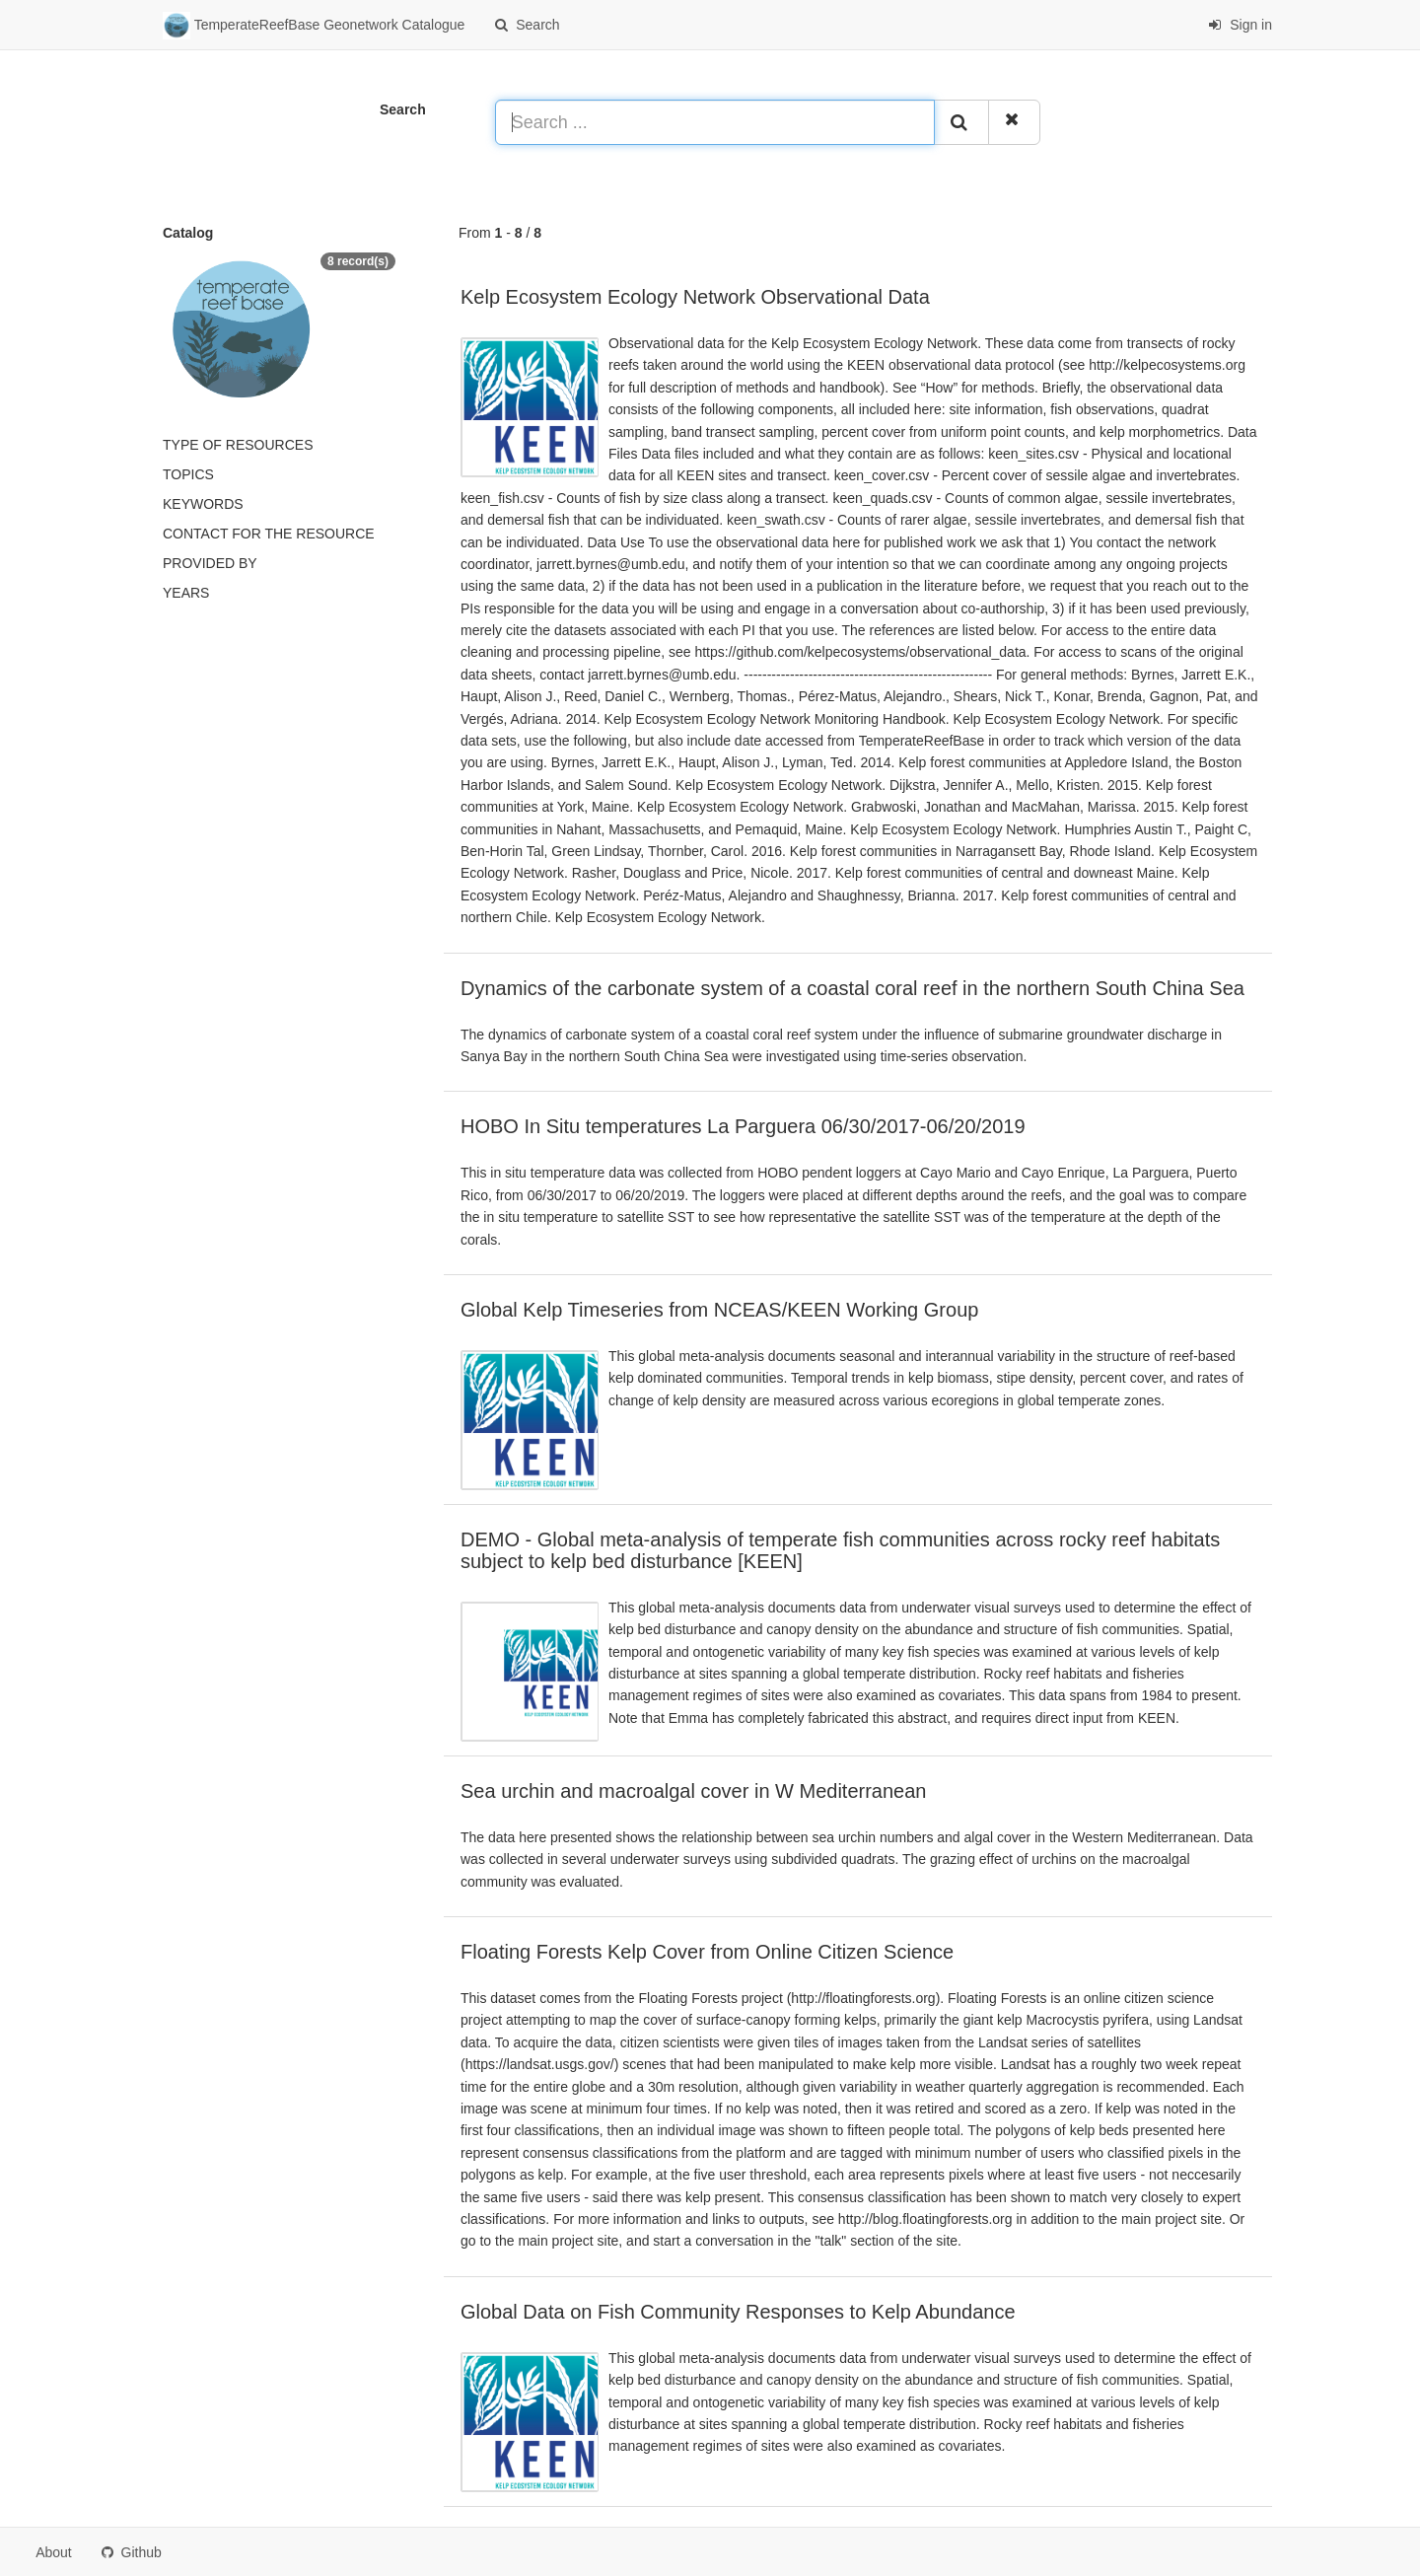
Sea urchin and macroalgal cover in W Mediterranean (693, 1791)
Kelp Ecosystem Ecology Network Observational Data (695, 297)
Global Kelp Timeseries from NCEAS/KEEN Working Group (719, 1310)
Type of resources (238, 445)
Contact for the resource (269, 533)
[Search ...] (715, 122)
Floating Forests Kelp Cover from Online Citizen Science (707, 1952)
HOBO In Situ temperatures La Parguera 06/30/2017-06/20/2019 (743, 1126)
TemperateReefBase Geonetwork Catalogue (313, 25)
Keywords (203, 504)
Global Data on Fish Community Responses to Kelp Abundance (738, 2312)
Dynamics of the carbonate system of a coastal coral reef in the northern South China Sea (852, 988)
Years (186, 593)
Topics (188, 474)
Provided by (210, 563)
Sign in (1240, 25)
